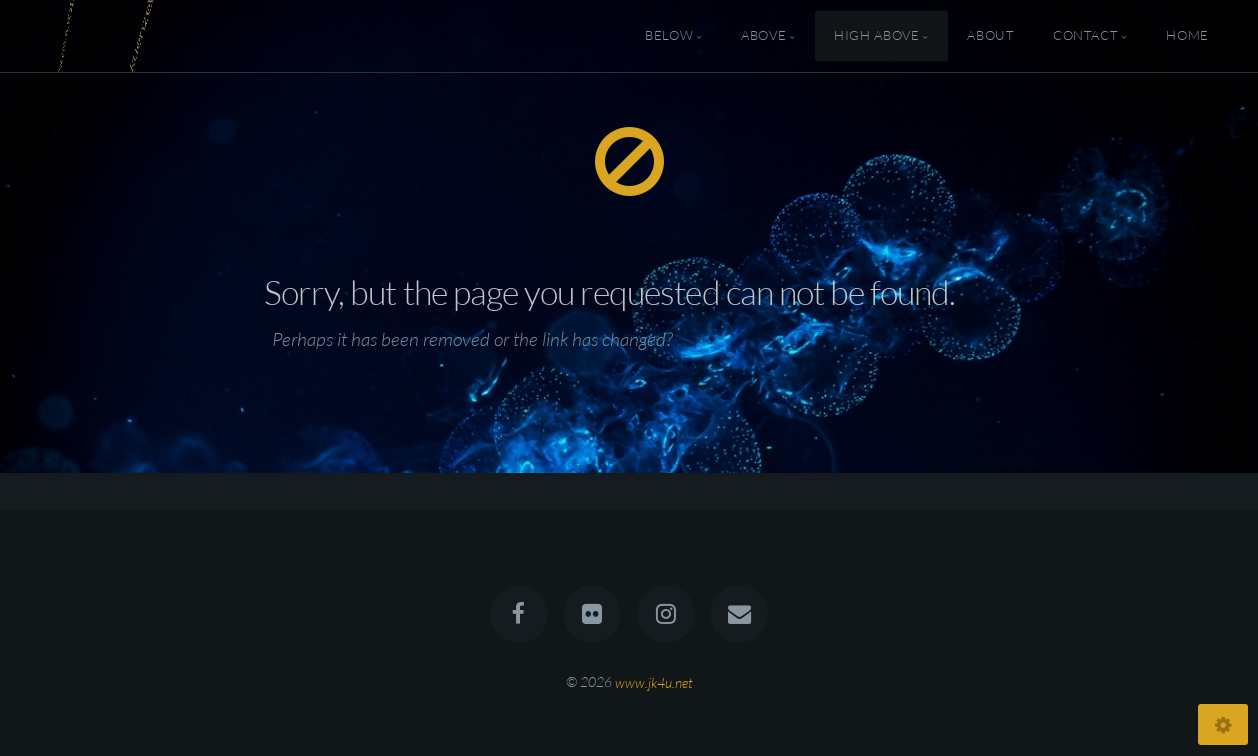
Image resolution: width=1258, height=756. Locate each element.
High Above (876, 36)
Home (1187, 36)
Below (669, 36)
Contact (1085, 36)
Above (763, 36)
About (990, 36)
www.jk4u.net (654, 681)
